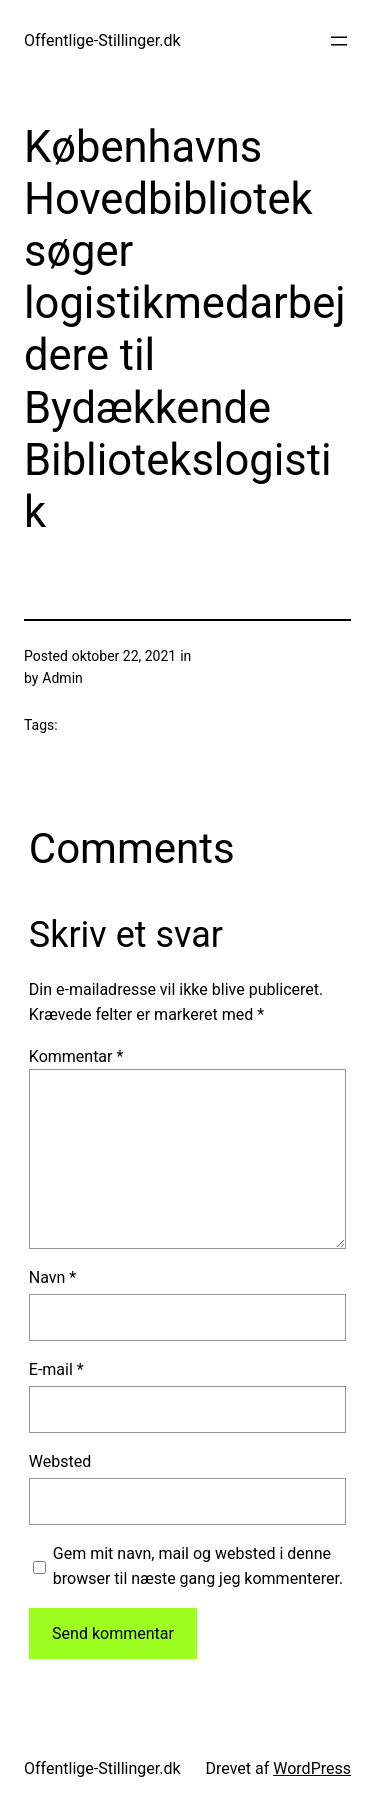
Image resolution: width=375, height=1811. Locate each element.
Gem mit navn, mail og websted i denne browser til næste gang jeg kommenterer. (198, 1566)
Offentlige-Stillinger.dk (102, 40)
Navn (52, 1277)
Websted (60, 1461)
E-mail (56, 1369)
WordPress (312, 1768)
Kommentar (76, 1056)
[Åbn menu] (339, 41)
